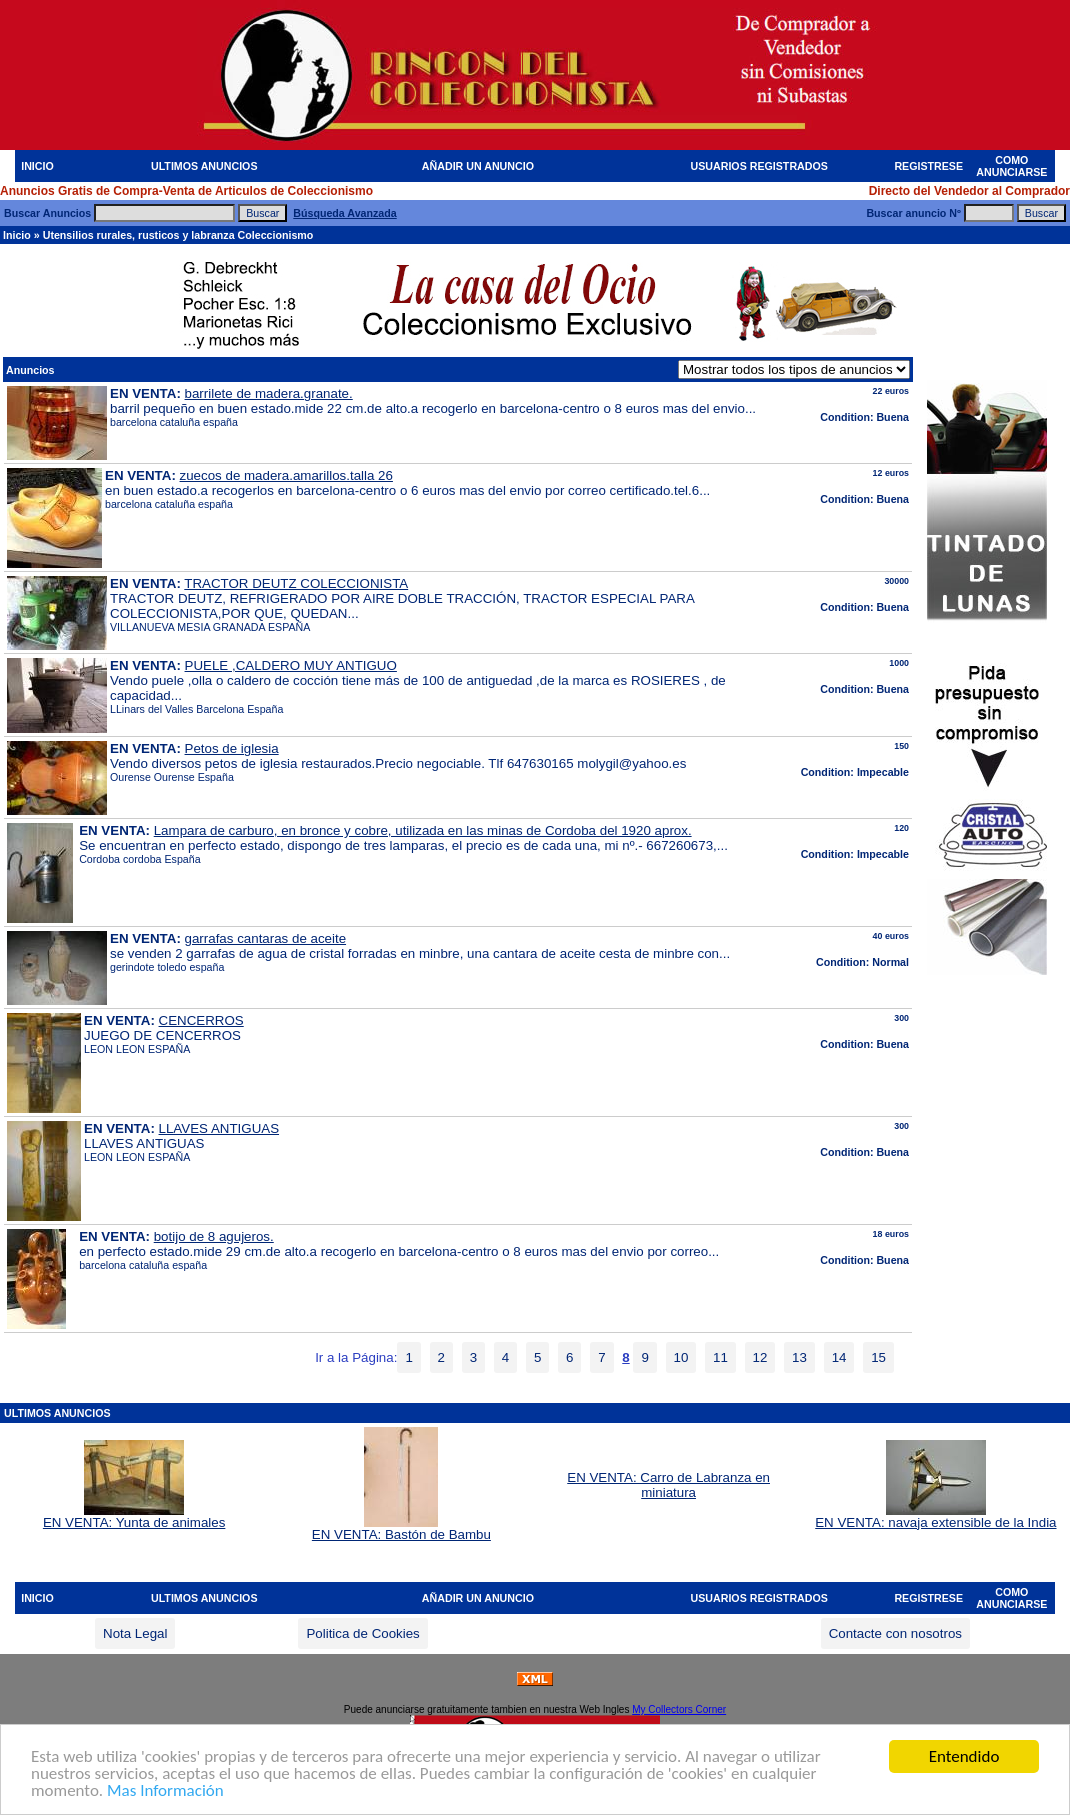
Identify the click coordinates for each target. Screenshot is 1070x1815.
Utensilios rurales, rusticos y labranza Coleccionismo (178, 235)
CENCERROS (201, 1020)
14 (839, 1357)
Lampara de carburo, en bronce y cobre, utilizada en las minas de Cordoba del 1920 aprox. (423, 830)
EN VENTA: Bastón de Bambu (401, 1528)
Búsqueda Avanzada (344, 213)
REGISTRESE (928, 166)
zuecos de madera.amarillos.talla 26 (286, 475)
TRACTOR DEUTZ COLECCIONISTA (296, 583)
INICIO (37, 166)
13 (799, 1357)
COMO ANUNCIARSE (1011, 166)
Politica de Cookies (362, 1633)
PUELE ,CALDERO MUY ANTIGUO (291, 665)
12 (760, 1357)
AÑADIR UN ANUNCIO (478, 166)
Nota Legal (135, 1633)
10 (681, 1357)
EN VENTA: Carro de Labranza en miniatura (668, 1485)
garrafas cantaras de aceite (266, 938)
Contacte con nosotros (895, 1633)
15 (878, 1357)
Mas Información (165, 1795)
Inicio (17, 235)
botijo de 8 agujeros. (214, 1236)
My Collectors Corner (679, 1709)
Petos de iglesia (232, 748)
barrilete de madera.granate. (269, 393)
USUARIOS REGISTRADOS (759, 166)
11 (720, 1357)
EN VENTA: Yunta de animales (134, 1516)
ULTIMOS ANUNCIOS (204, 166)
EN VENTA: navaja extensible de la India (935, 1516)
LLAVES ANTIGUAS (219, 1128)
